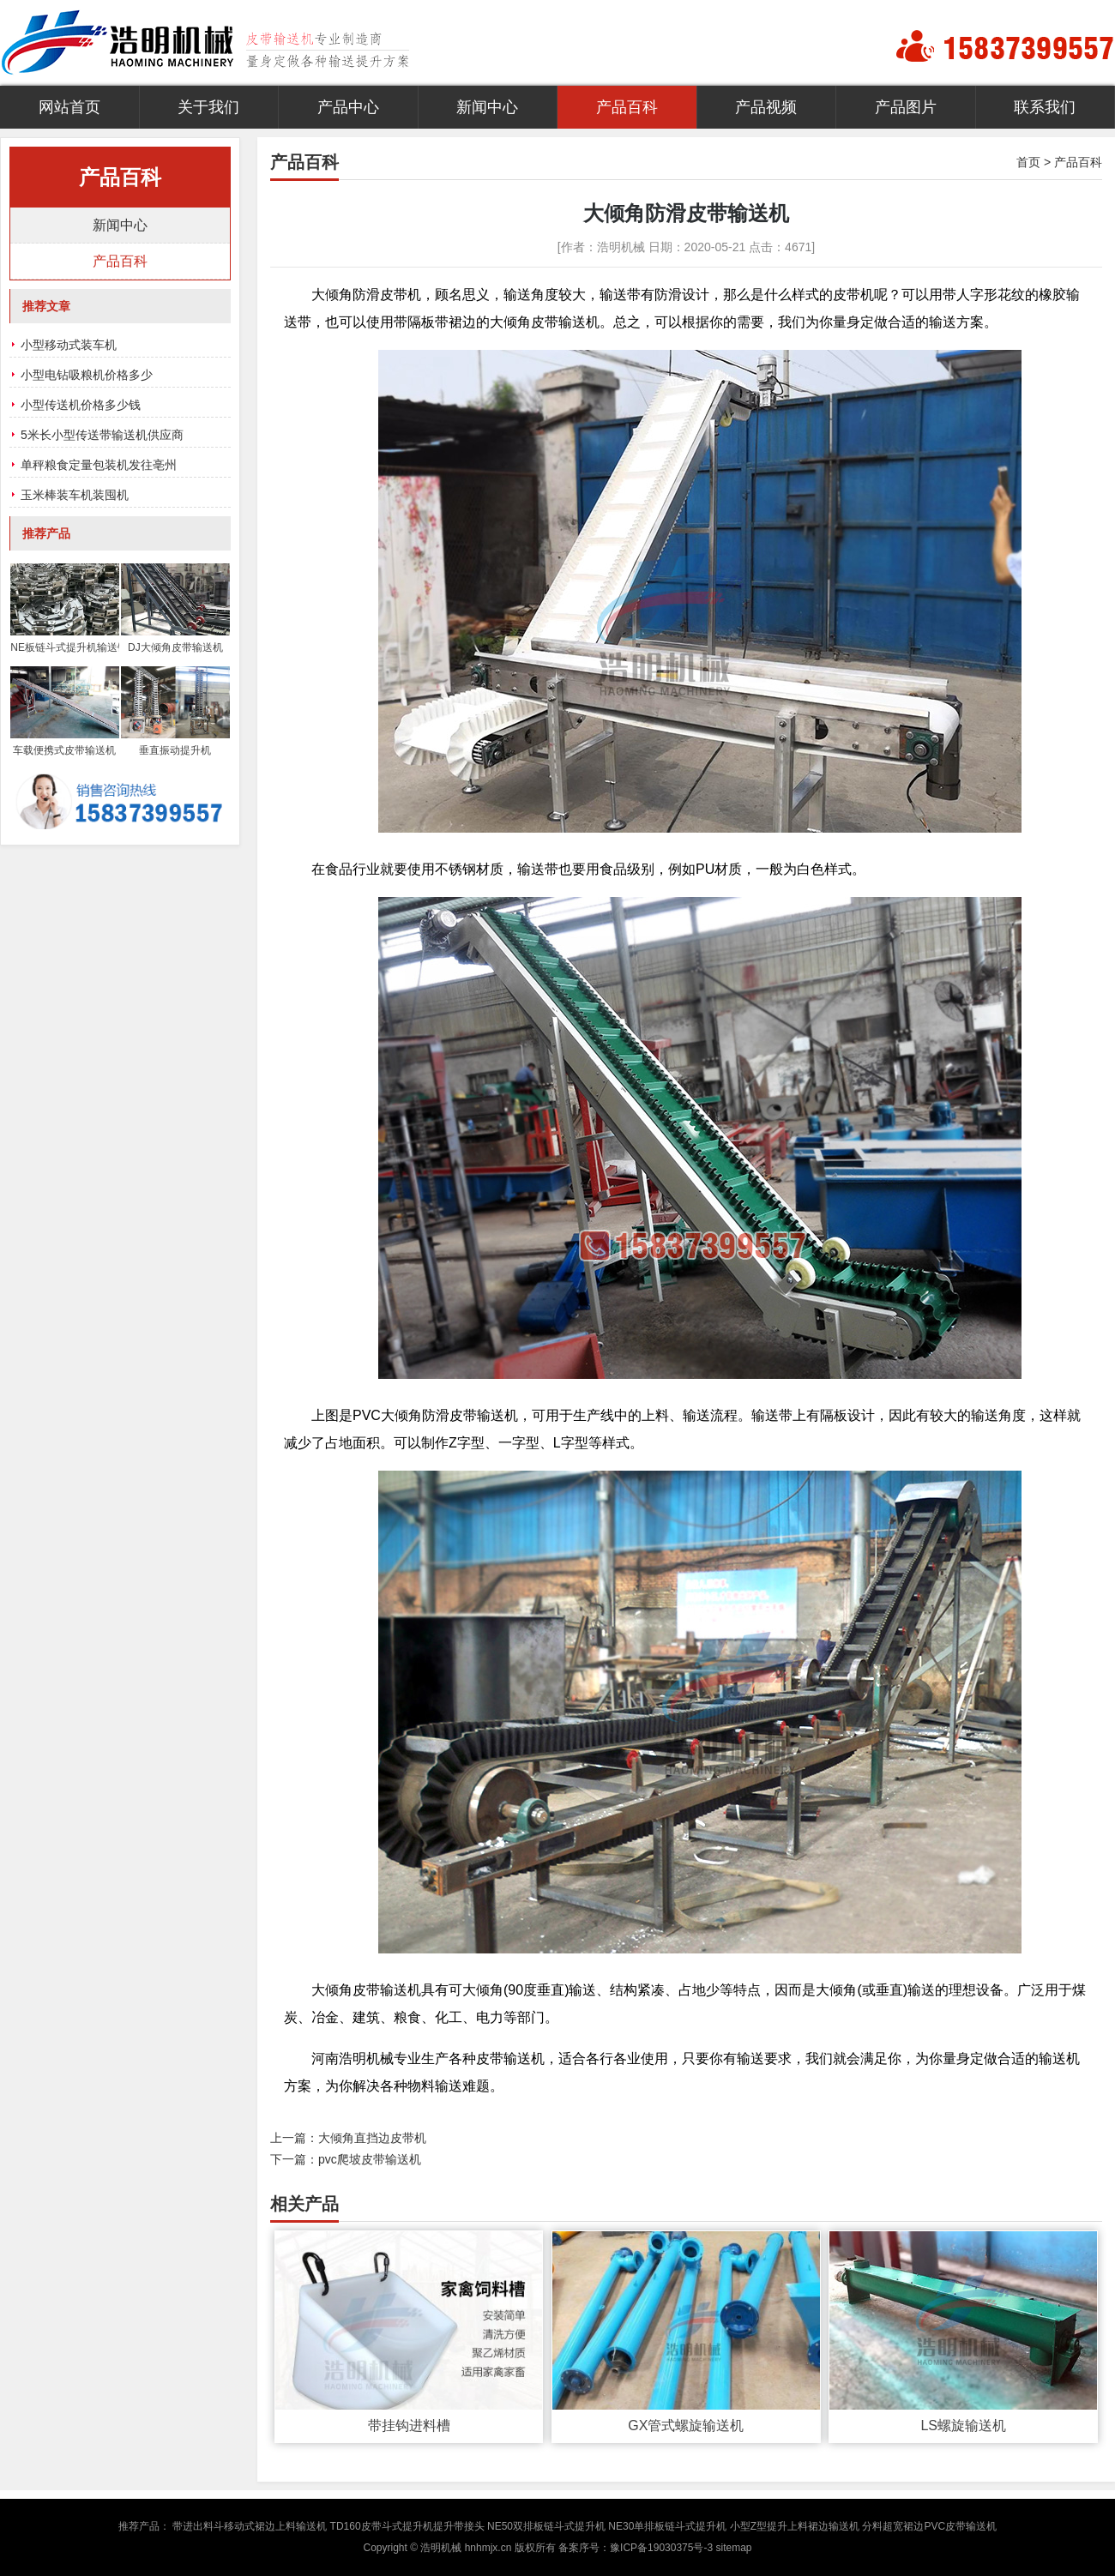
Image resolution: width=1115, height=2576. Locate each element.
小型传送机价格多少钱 (81, 405)
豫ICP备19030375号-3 (661, 2548)
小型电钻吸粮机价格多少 (87, 375)
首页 (1028, 162)
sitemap (733, 2548)
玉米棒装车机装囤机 (75, 495)
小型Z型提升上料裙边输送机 (794, 2526)
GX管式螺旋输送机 (686, 2425)
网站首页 (69, 107)
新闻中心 (487, 107)
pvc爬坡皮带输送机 (369, 2159)
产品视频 (766, 107)
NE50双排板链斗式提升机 (546, 2526)
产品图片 (906, 107)
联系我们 (1045, 107)
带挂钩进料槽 (409, 2425)
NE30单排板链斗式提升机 (667, 2526)
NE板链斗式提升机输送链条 (64, 647)
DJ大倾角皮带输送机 (175, 647)
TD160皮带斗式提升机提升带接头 (407, 2526)
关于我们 (208, 107)
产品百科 (627, 107)
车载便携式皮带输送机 (64, 750)
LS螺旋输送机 (963, 2425)
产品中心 (348, 107)
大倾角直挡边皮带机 (372, 2138)
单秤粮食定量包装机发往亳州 (99, 465)
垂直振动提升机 (175, 750)
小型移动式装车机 (69, 345)
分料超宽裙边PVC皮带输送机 (929, 2526)
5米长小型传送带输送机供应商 (102, 435)
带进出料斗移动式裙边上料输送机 (249, 2526)
